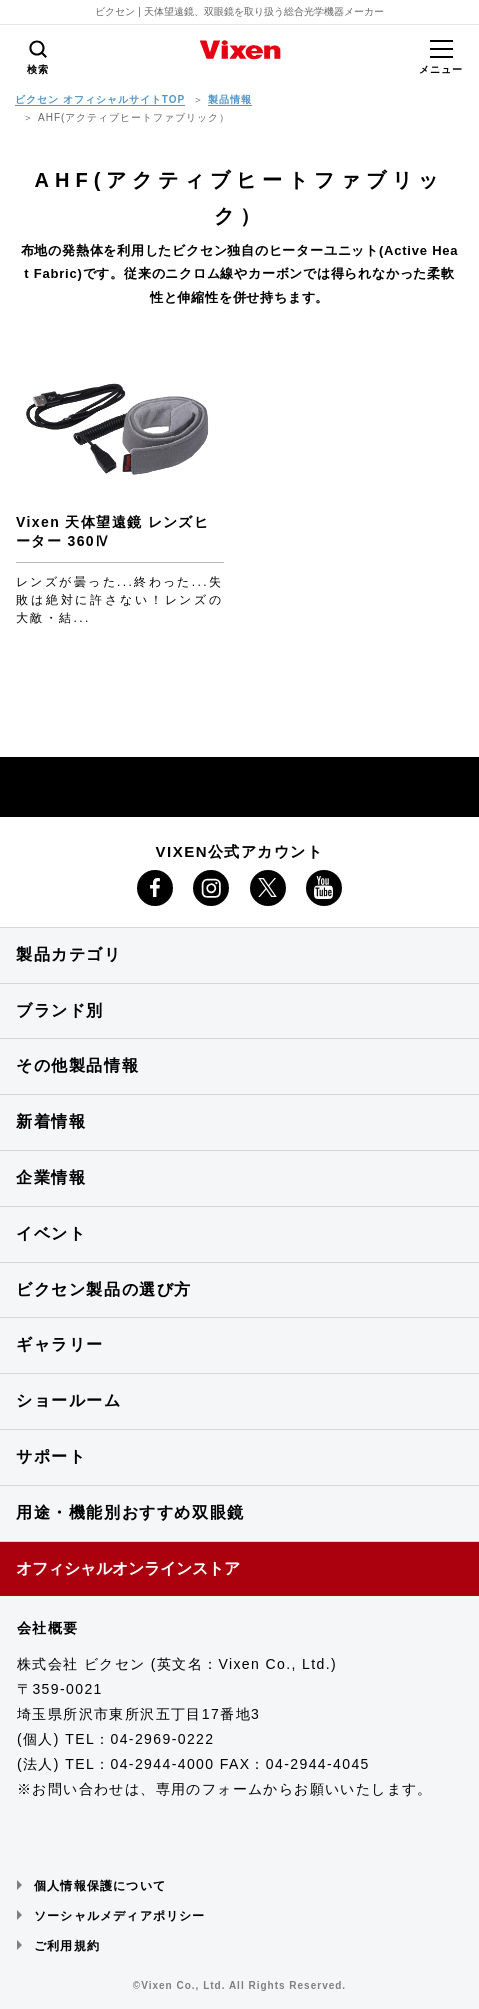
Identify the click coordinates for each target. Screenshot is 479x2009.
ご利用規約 (67, 1946)
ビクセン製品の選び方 (104, 1289)
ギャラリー (60, 1344)
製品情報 (230, 99)
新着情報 (51, 1121)
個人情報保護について (100, 1886)
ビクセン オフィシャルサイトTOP (100, 99)
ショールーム (69, 1400)
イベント (51, 1233)
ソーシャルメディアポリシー (120, 1916)
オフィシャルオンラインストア (128, 1568)
